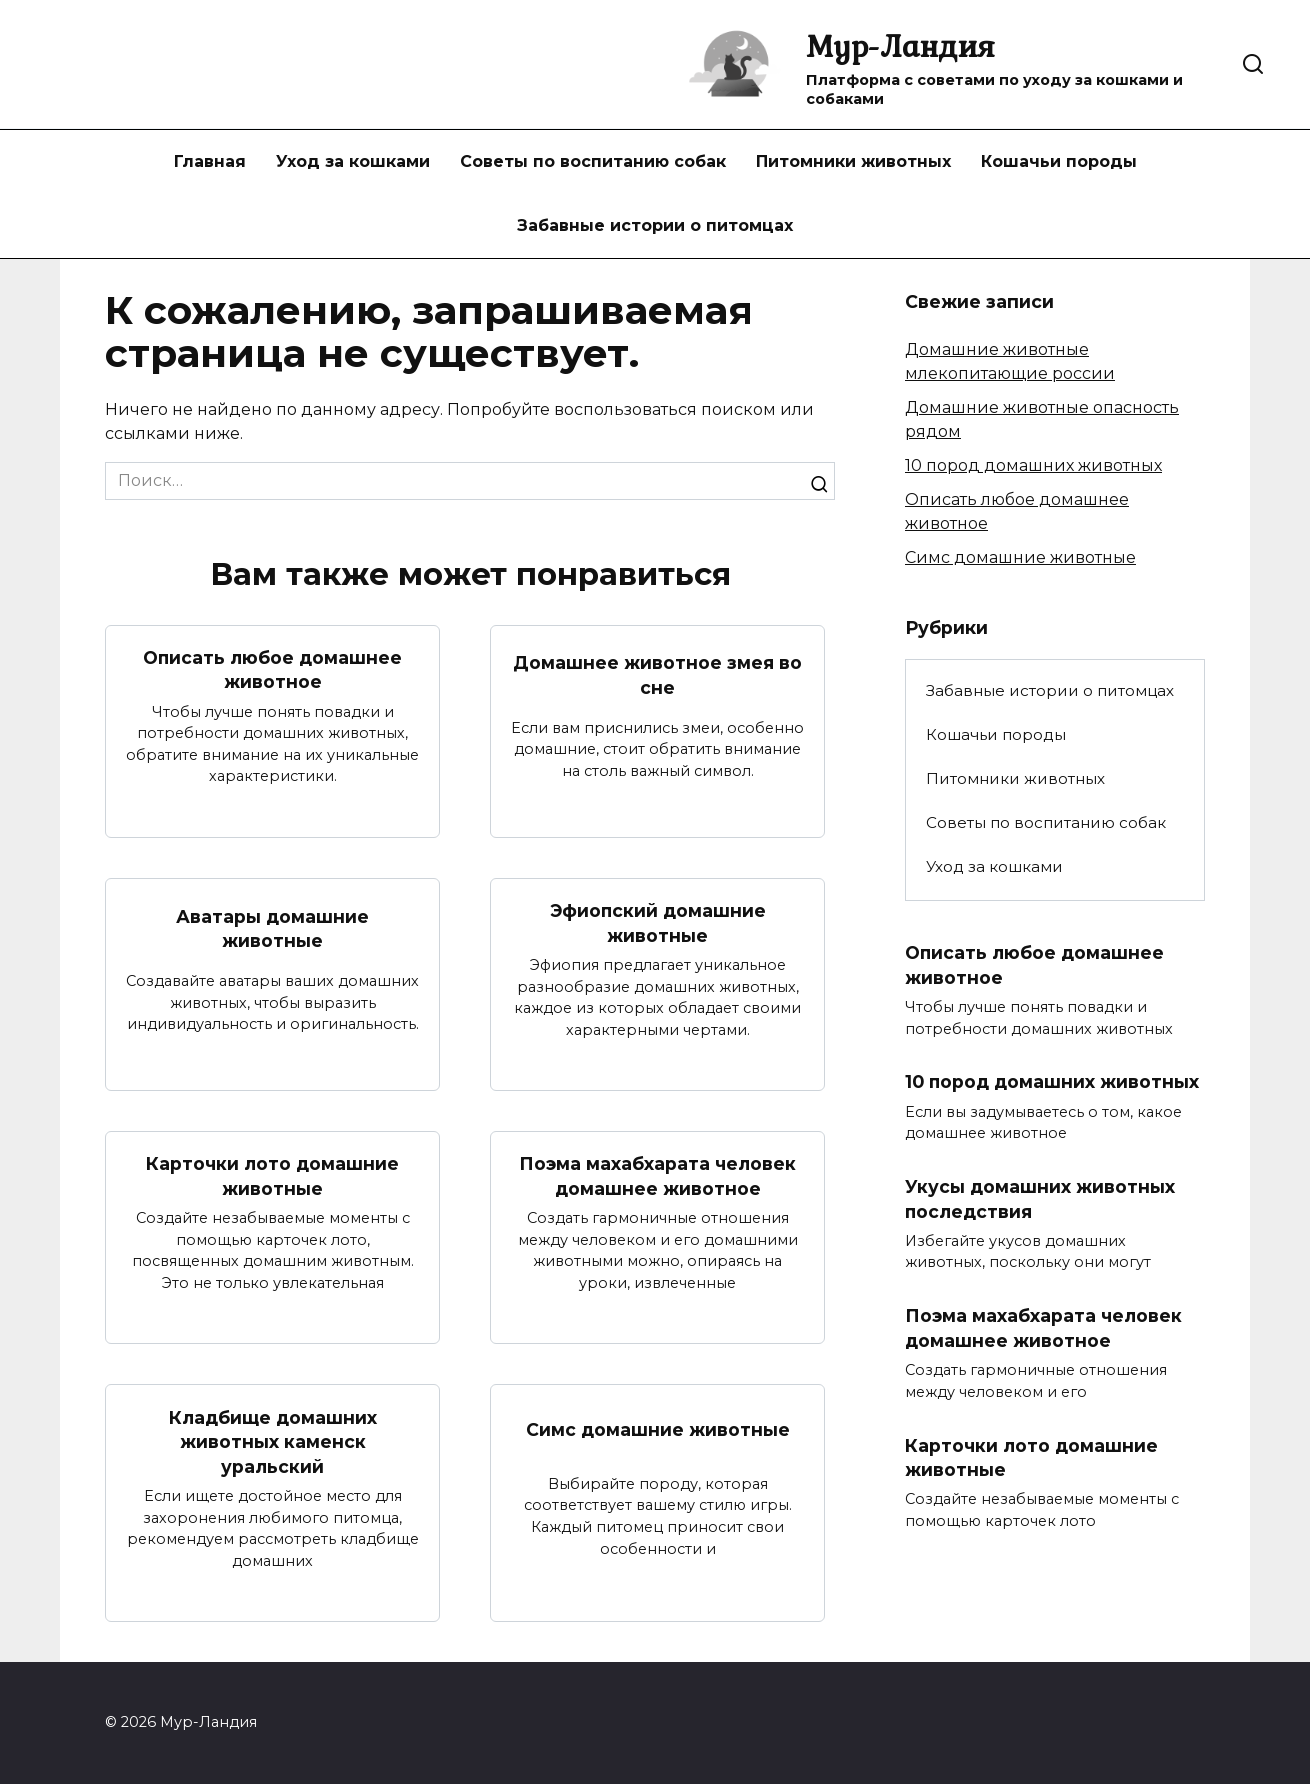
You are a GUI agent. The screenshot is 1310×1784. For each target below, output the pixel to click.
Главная (210, 161)
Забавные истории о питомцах (655, 225)
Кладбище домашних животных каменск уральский (273, 1442)
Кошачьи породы (1059, 161)
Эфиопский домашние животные (657, 923)
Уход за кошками (353, 161)
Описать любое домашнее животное (273, 670)
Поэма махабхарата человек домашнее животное (657, 1177)
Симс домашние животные (658, 1429)
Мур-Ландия (900, 45)
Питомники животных (853, 161)
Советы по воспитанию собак (593, 161)
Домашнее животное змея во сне (657, 675)
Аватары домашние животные (272, 929)
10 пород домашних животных (1033, 465)
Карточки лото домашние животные (272, 1177)
